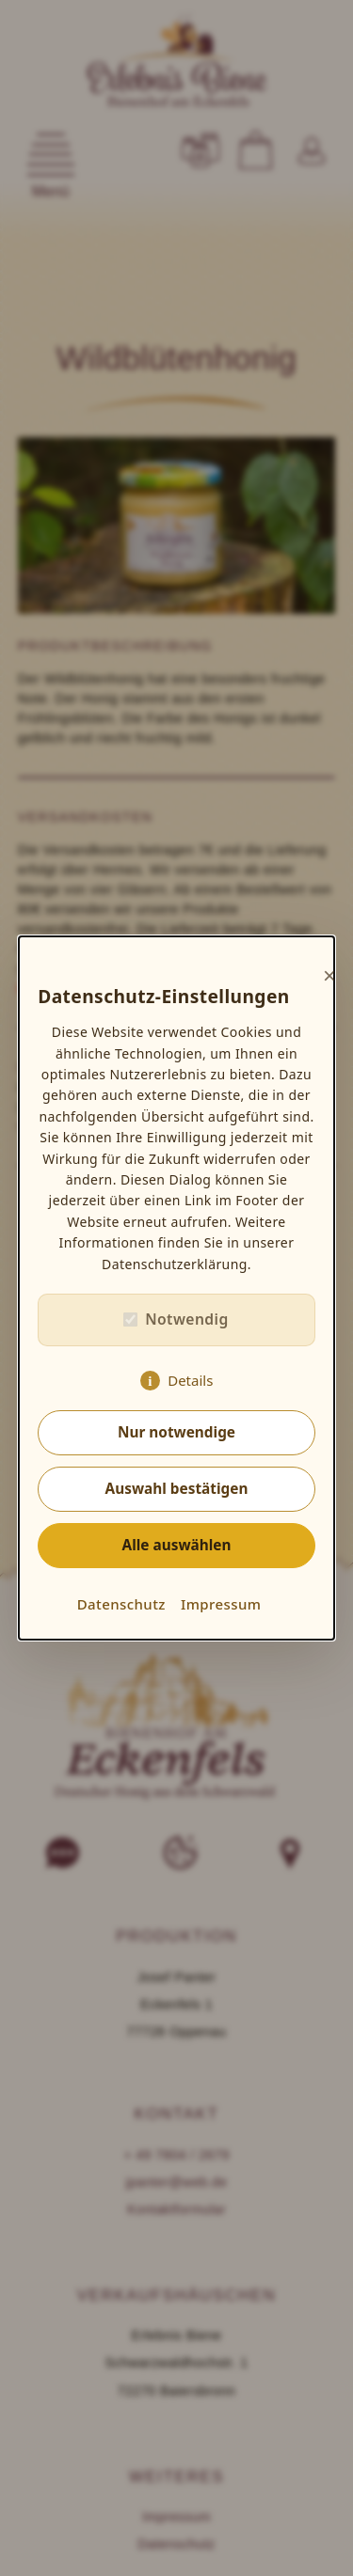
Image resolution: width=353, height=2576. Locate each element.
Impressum (221, 1603)
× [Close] (329, 975)
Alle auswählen (177, 1545)
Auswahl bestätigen (177, 1489)
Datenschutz (121, 1603)
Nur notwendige (176, 1432)
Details (190, 1380)
